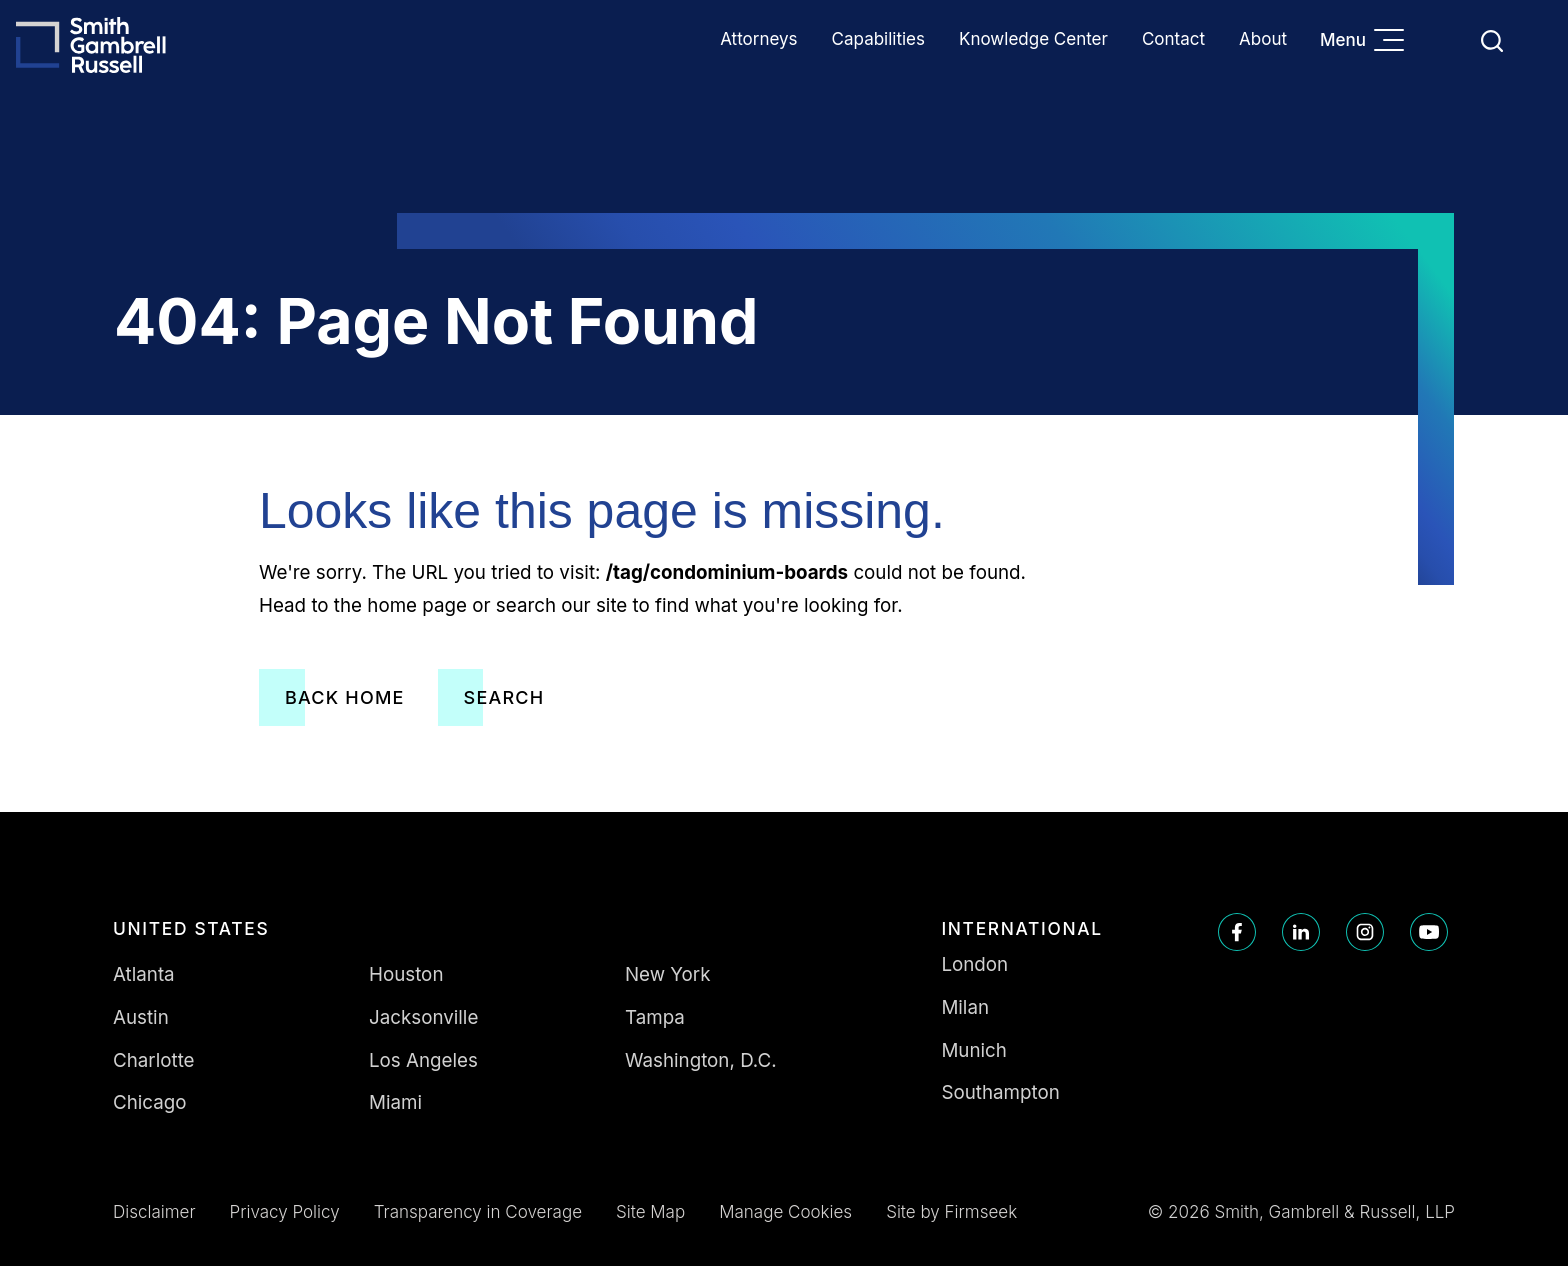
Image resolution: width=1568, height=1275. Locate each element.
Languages (1444, 40)
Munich (974, 1058)
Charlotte (154, 1068)
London (974, 972)
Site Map (650, 1221)
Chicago (150, 1111)
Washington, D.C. (701, 1068)
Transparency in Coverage (478, 1221)
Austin (141, 1025)
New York (668, 982)
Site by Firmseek (951, 1221)
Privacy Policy (285, 1221)
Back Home (345, 705)
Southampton (1000, 1101)
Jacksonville (423, 1025)
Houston (406, 982)
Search (504, 705)
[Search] (1492, 41)
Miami (395, 1111)
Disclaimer (154, 1221)
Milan (965, 1015)
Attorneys (758, 39)
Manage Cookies (785, 1221)
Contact (1173, 39)
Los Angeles (423, 1068)
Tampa (655, 1025)
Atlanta (144, 982)
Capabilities (878, 39)
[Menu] (1394, 42)
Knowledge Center (1033, 39)
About (1263, 39)
